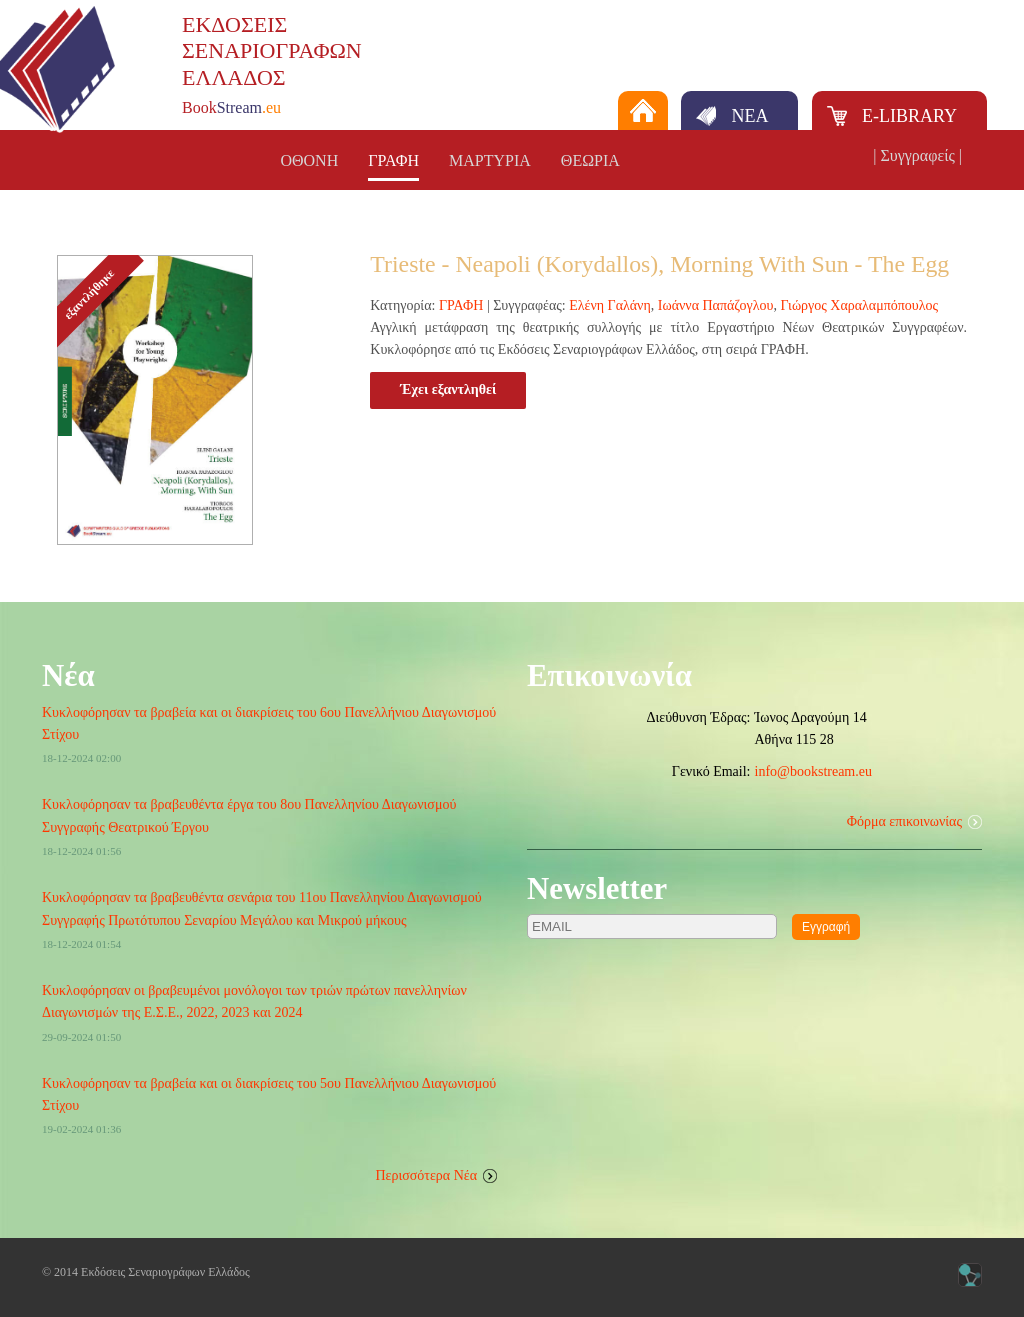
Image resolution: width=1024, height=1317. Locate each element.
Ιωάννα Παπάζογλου (716, 305)
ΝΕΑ (749, 116)
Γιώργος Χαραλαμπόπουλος (860, 305)
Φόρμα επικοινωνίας (904, 821)
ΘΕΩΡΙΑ (590, 160)
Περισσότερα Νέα (427, 1175)
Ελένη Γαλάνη (610, 305)
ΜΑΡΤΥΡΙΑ (490, 160)
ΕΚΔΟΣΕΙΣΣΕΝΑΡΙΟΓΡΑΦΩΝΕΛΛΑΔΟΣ (272, 51)
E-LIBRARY (909, 116)
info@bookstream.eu (813, 771)
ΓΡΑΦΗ (393, 160)
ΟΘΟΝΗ (309, 160)
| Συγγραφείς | (917, 155)
